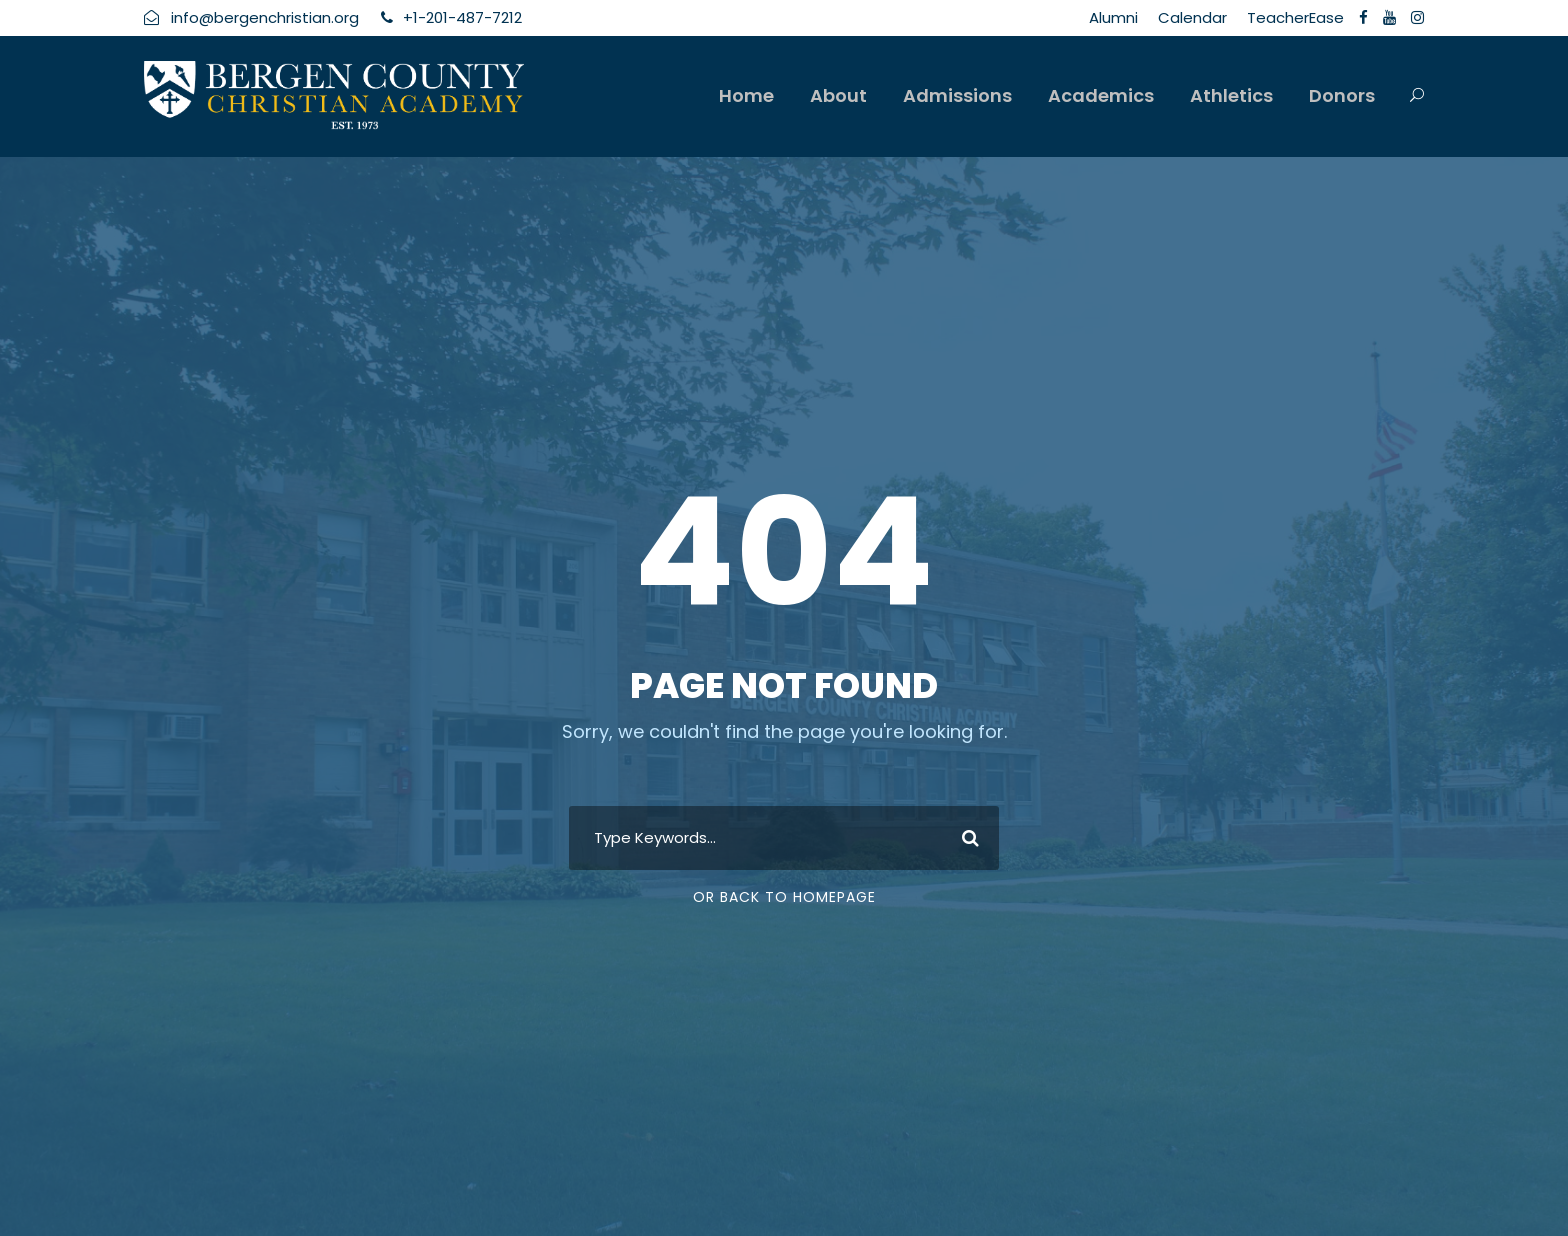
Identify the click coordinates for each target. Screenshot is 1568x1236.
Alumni (1113, 17)
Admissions (957, 95)
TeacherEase (1295, 17)
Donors (1342, 95)
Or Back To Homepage (784, 897)
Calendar (1192, 17)
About (838, 95)
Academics (1101, 95)
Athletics (1231, 95)
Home (746, 95)
